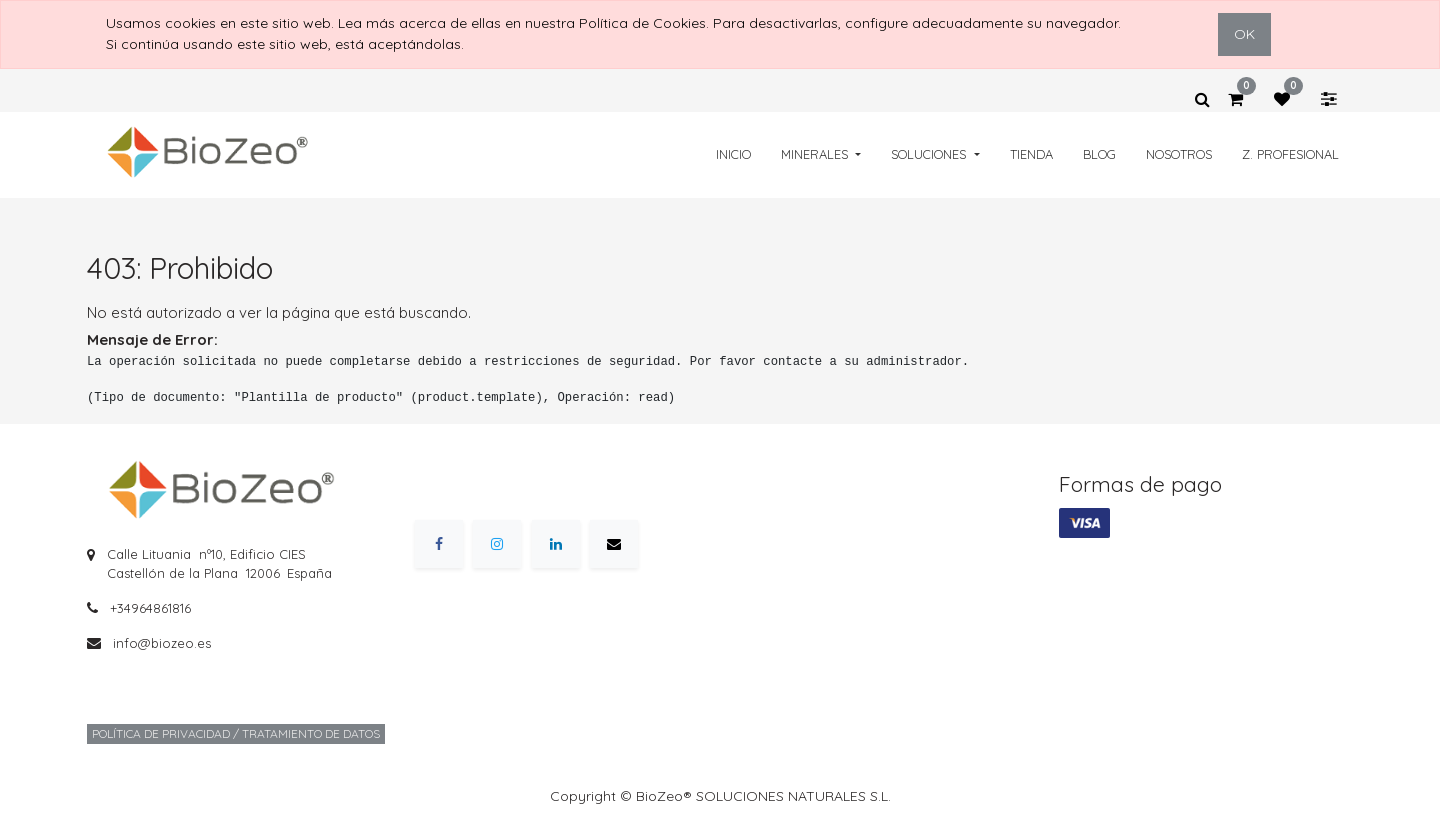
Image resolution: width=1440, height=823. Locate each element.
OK (1244, 34)
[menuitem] (733, 154)
